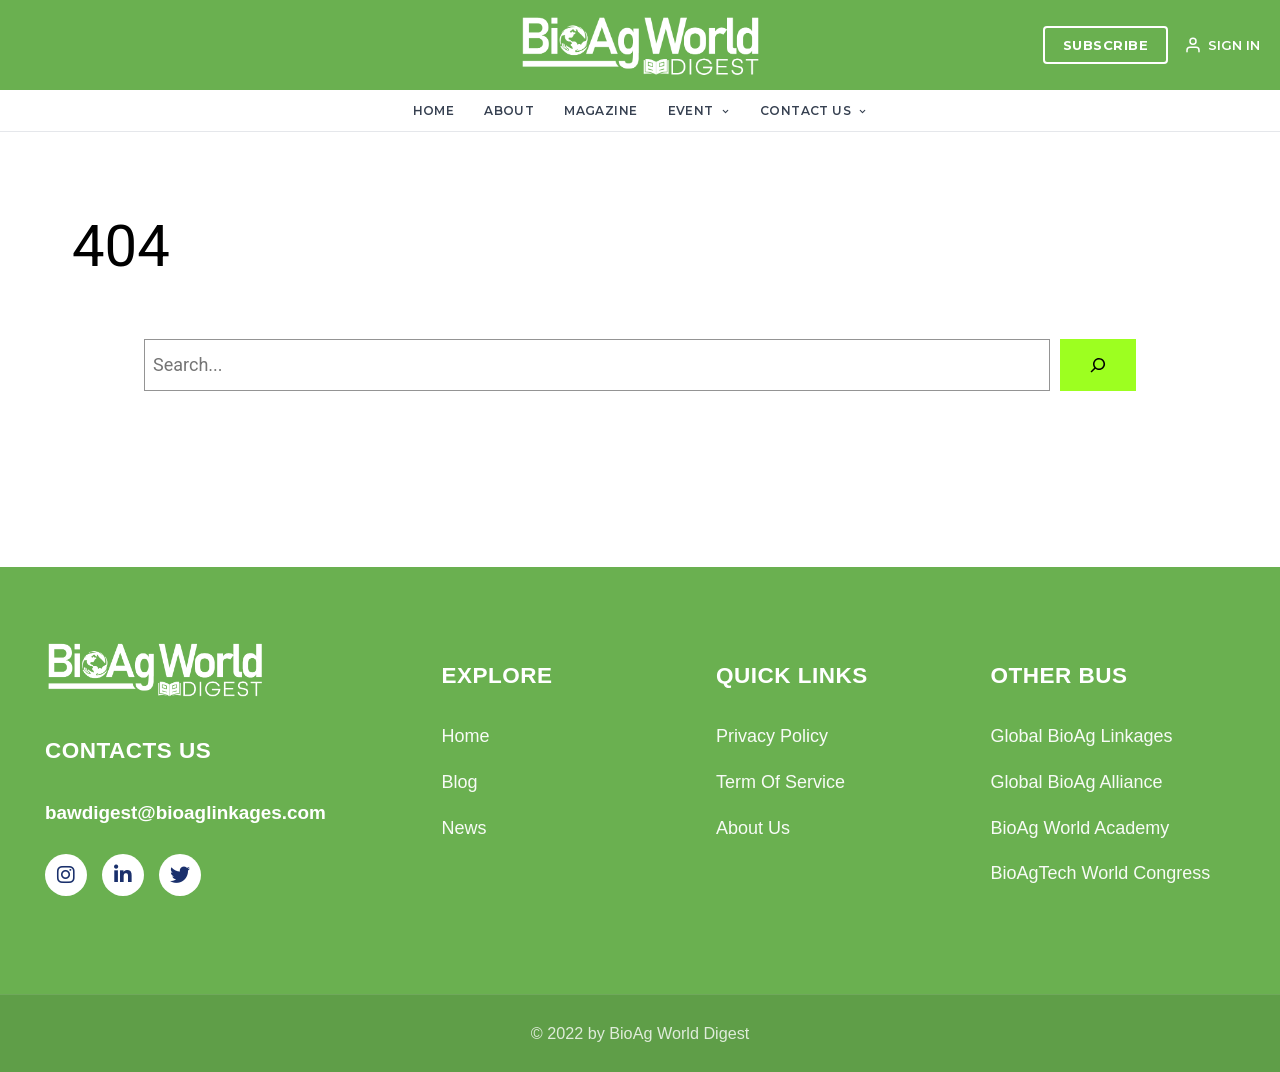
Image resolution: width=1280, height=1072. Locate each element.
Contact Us (813, 110)
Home (434, 110)
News (464, 828)
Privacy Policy (772, 736)
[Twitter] (180, 875)
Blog (460, 782)
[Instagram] (66, 875)
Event (699, 110)
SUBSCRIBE (1106, 45)
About (509, 110)
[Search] (1098, 365)
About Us (753, 828)
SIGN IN (1222, 45)
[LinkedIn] (123, 875)
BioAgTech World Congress (1101, 873)
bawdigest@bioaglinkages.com (185, 812)
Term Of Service (780, 782)
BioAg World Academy (1080, 828)
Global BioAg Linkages (1082, 736)
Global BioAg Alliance (1077, 782)
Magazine (600, 110)
